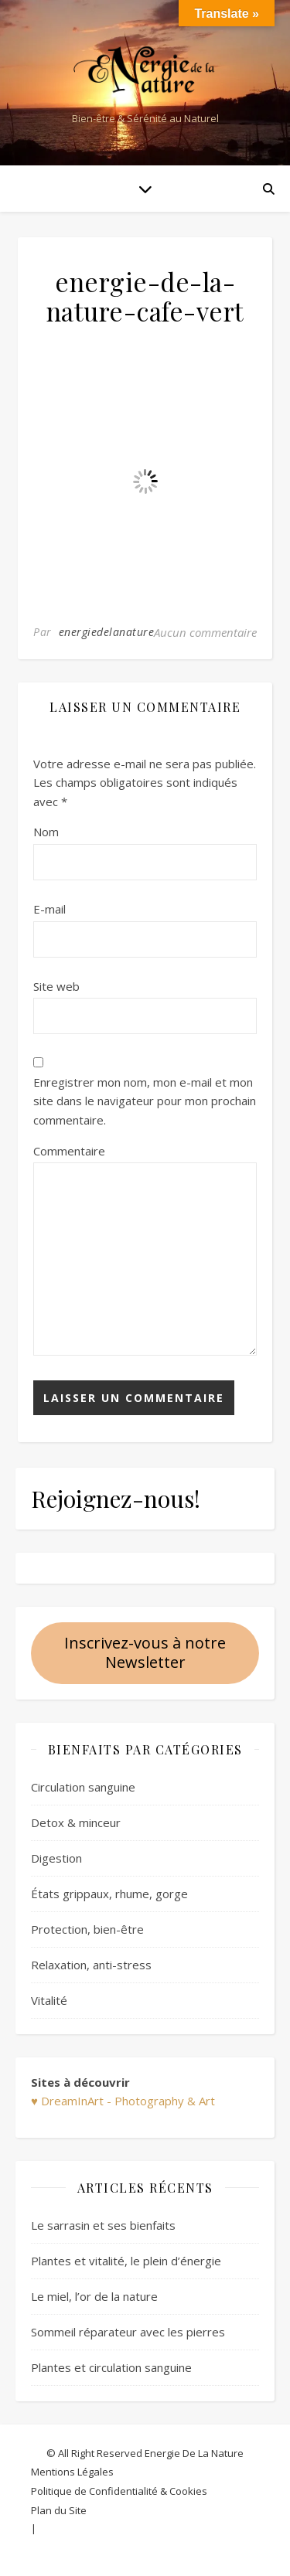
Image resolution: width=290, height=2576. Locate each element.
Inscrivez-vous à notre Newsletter (145, 1652)
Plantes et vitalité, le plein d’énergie (126, 2260)
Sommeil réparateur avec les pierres (128, 2331)
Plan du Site (59, 2510)
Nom (46, 831)
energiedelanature (107, 631)
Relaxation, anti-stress (91, 1964)
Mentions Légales (72, 2472)
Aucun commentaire (205, 632)
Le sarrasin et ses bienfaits (103, 2225)
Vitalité (49, 2000)
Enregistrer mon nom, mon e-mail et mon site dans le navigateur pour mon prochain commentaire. (144, 1101)
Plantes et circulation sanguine (111, 2367)
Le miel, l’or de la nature (94, 2296)
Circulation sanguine (83, 1787)
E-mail (49, 909)
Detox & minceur (76, 1822)
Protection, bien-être (87, 1929)
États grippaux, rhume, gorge (109, 1893)
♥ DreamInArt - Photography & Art (123, 2100)
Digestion (56, 1858)
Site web (56, 986)
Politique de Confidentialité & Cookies (119, 2491)
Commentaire (69, 1151)
